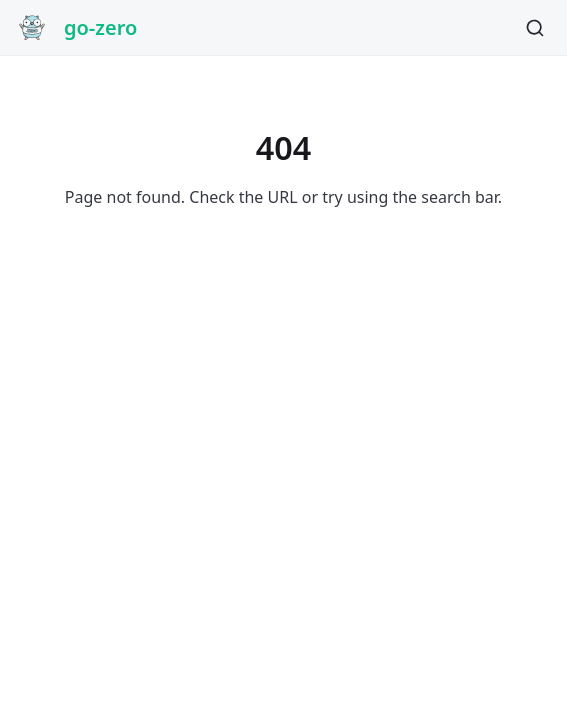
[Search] (535, 28)
